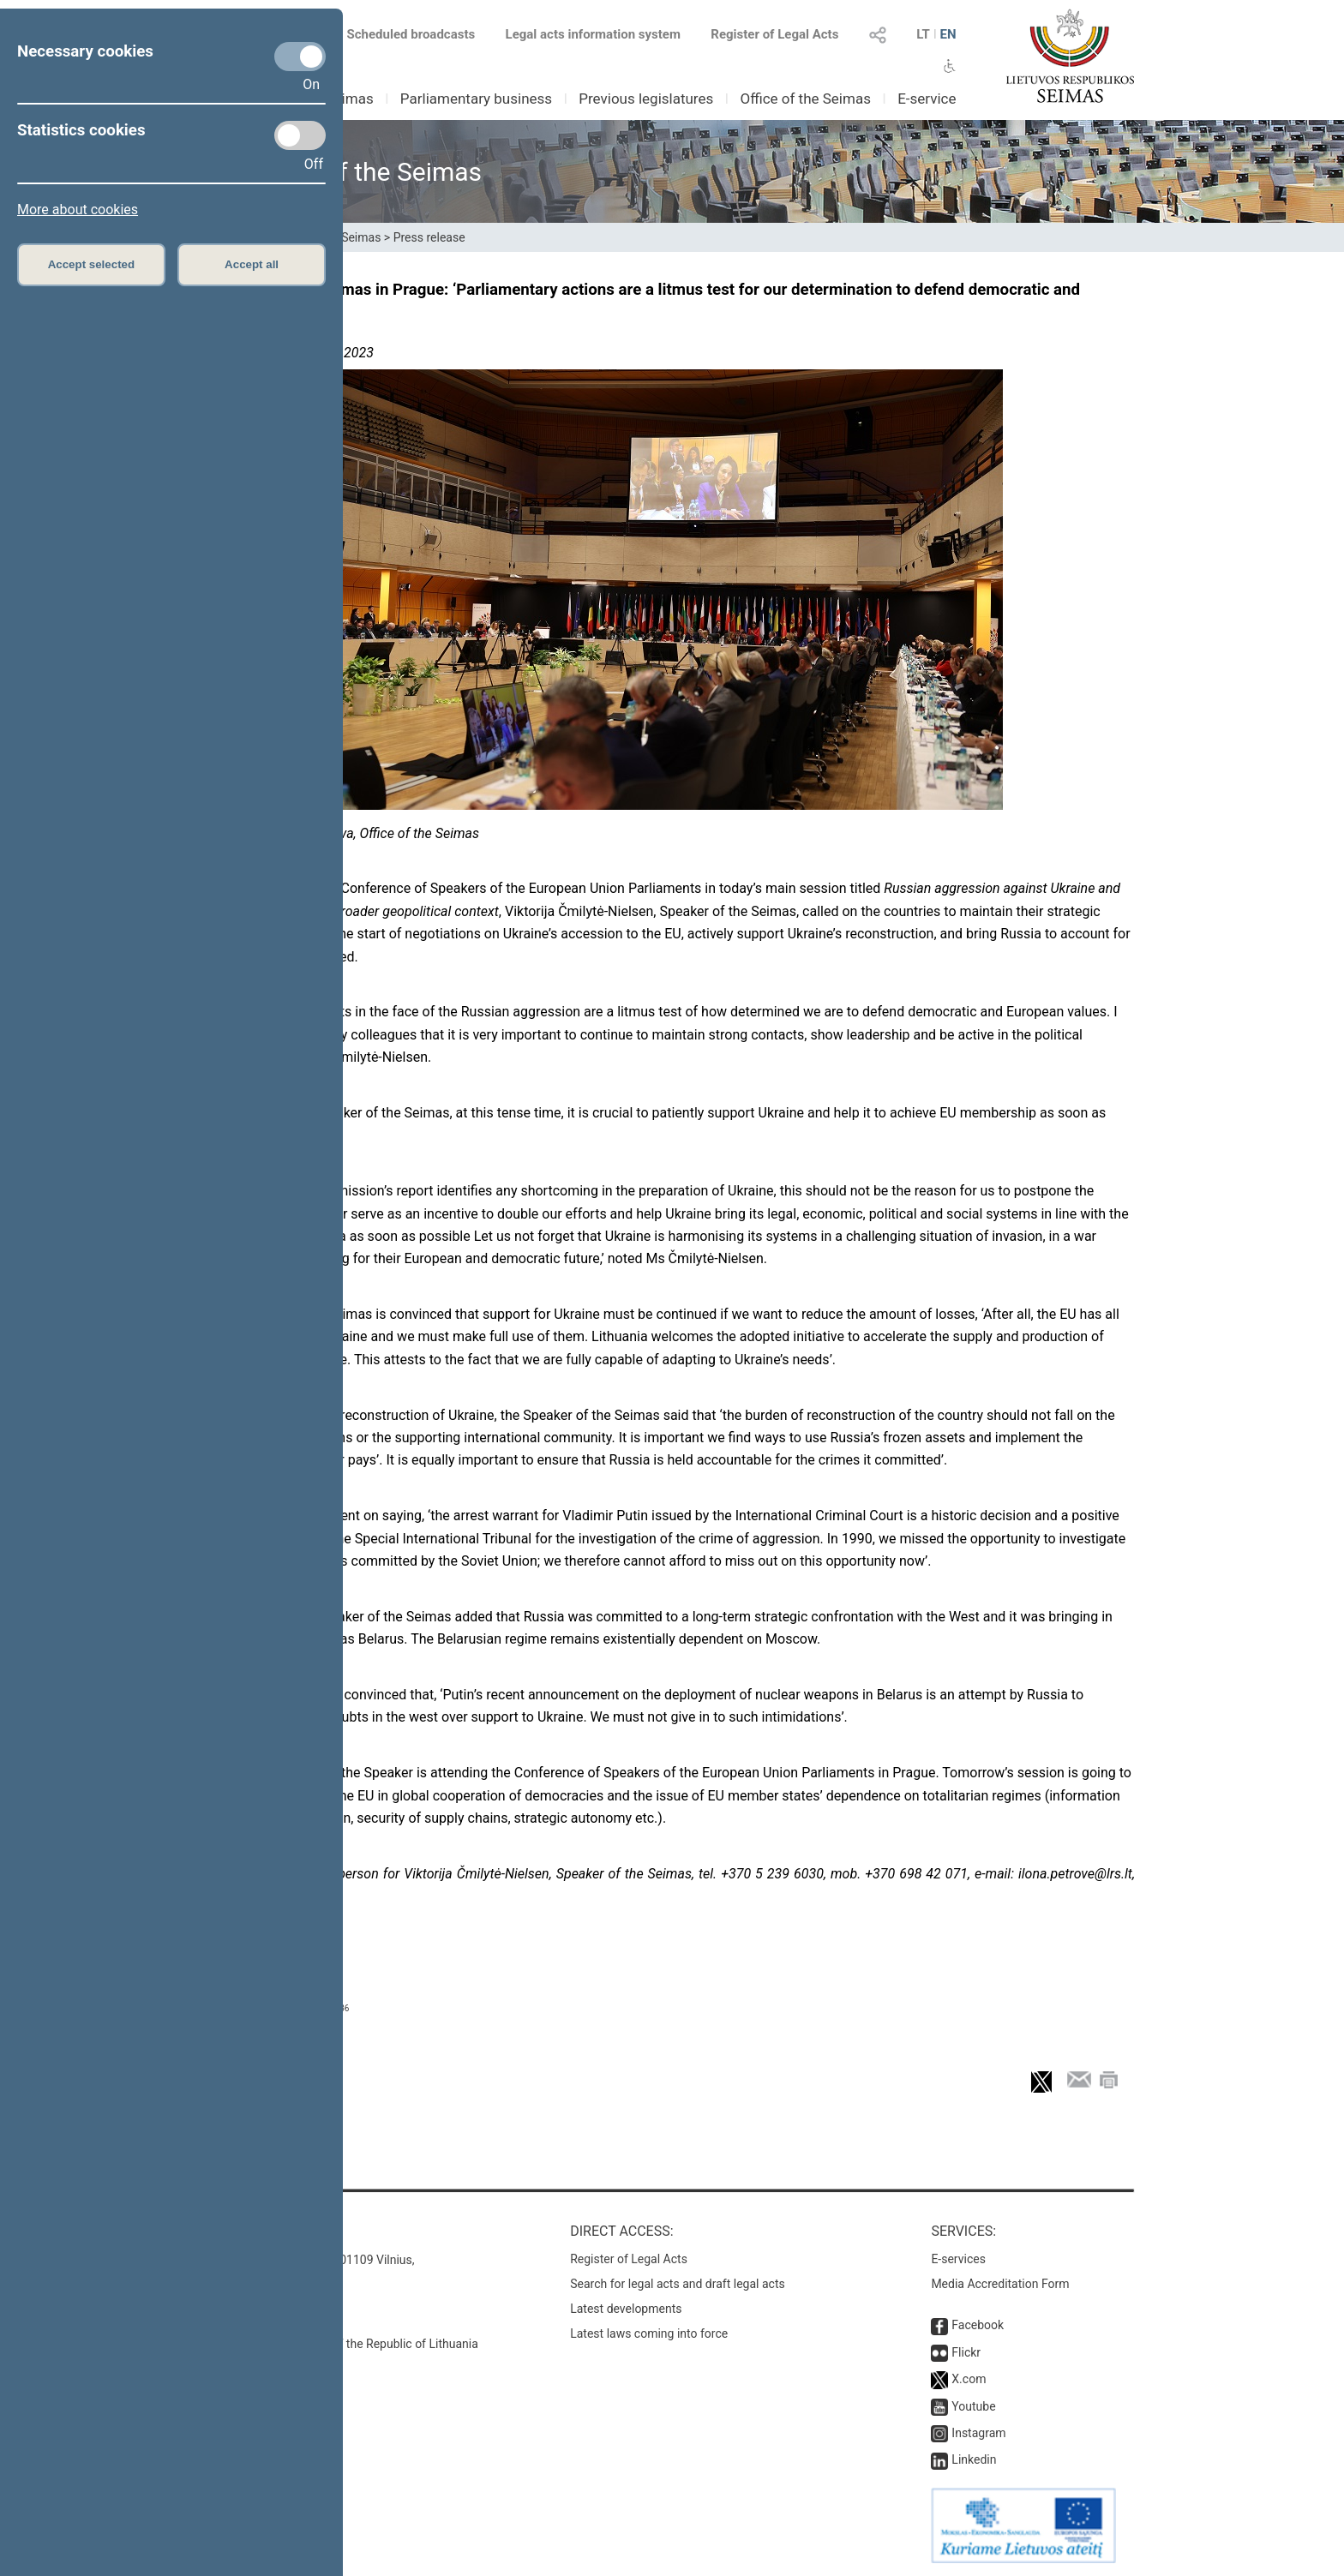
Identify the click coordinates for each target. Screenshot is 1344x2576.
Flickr (966, 2352)
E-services (958, 2259)
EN (947, 34)
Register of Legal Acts (774, 34)
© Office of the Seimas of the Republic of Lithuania (343, 2344)
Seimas (350, 98)
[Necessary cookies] (300, 56)
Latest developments (625, 2308)
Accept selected (91, 264)
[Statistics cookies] (300, 135)
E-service (926, 98)
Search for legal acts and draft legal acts (677, 2284)
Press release (429, 237)
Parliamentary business (476, 98)
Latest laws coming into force (649, 2333)
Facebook (977, 2325)
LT (923, 34)
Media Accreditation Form (1000, 2284)
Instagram (978, 2433)
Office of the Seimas (805, 98)
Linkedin (973, 2459)
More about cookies (77, 209)
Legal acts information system (593, 34)
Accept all (252, 264)
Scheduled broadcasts (401, 34)
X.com (968, 2379)
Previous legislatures (646, 98)
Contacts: (245, 2231)
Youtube (973, 2406)
